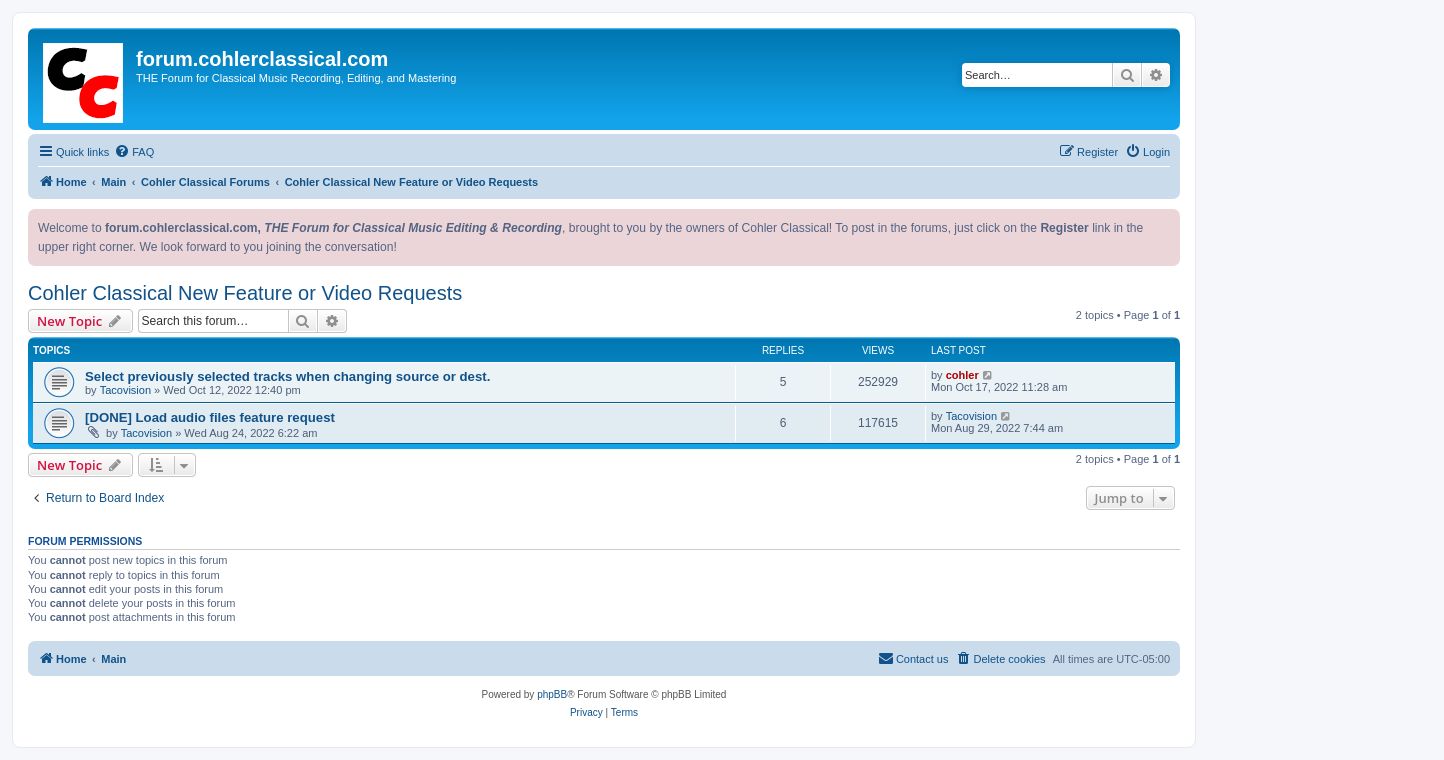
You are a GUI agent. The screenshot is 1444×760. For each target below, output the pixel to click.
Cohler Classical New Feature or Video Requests (245, 293)
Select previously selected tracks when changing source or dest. (287, 376)
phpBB (552, 694)
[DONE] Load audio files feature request (210, 417)
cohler (962, 375)
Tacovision (125, 390)
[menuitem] (134, 152)
